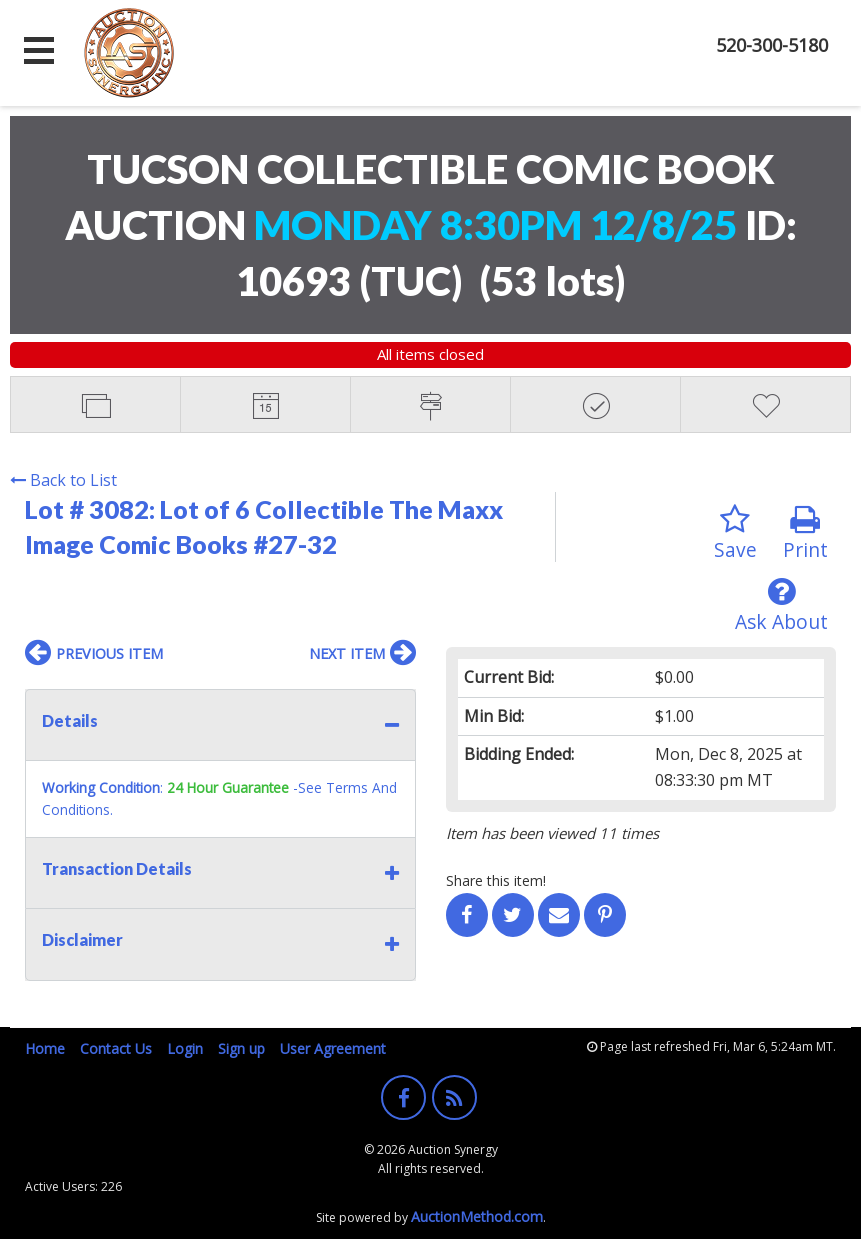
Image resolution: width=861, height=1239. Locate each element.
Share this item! (496, 880)
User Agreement (333, 1048)
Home (45, 1048)
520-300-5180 (772, 45)
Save (735, 533)
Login (185, 1048)
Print (805, 533)
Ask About (781, 605)
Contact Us (116, 1048)
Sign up (241, 1048)
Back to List (63, 480)
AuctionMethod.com (477, 1216)
